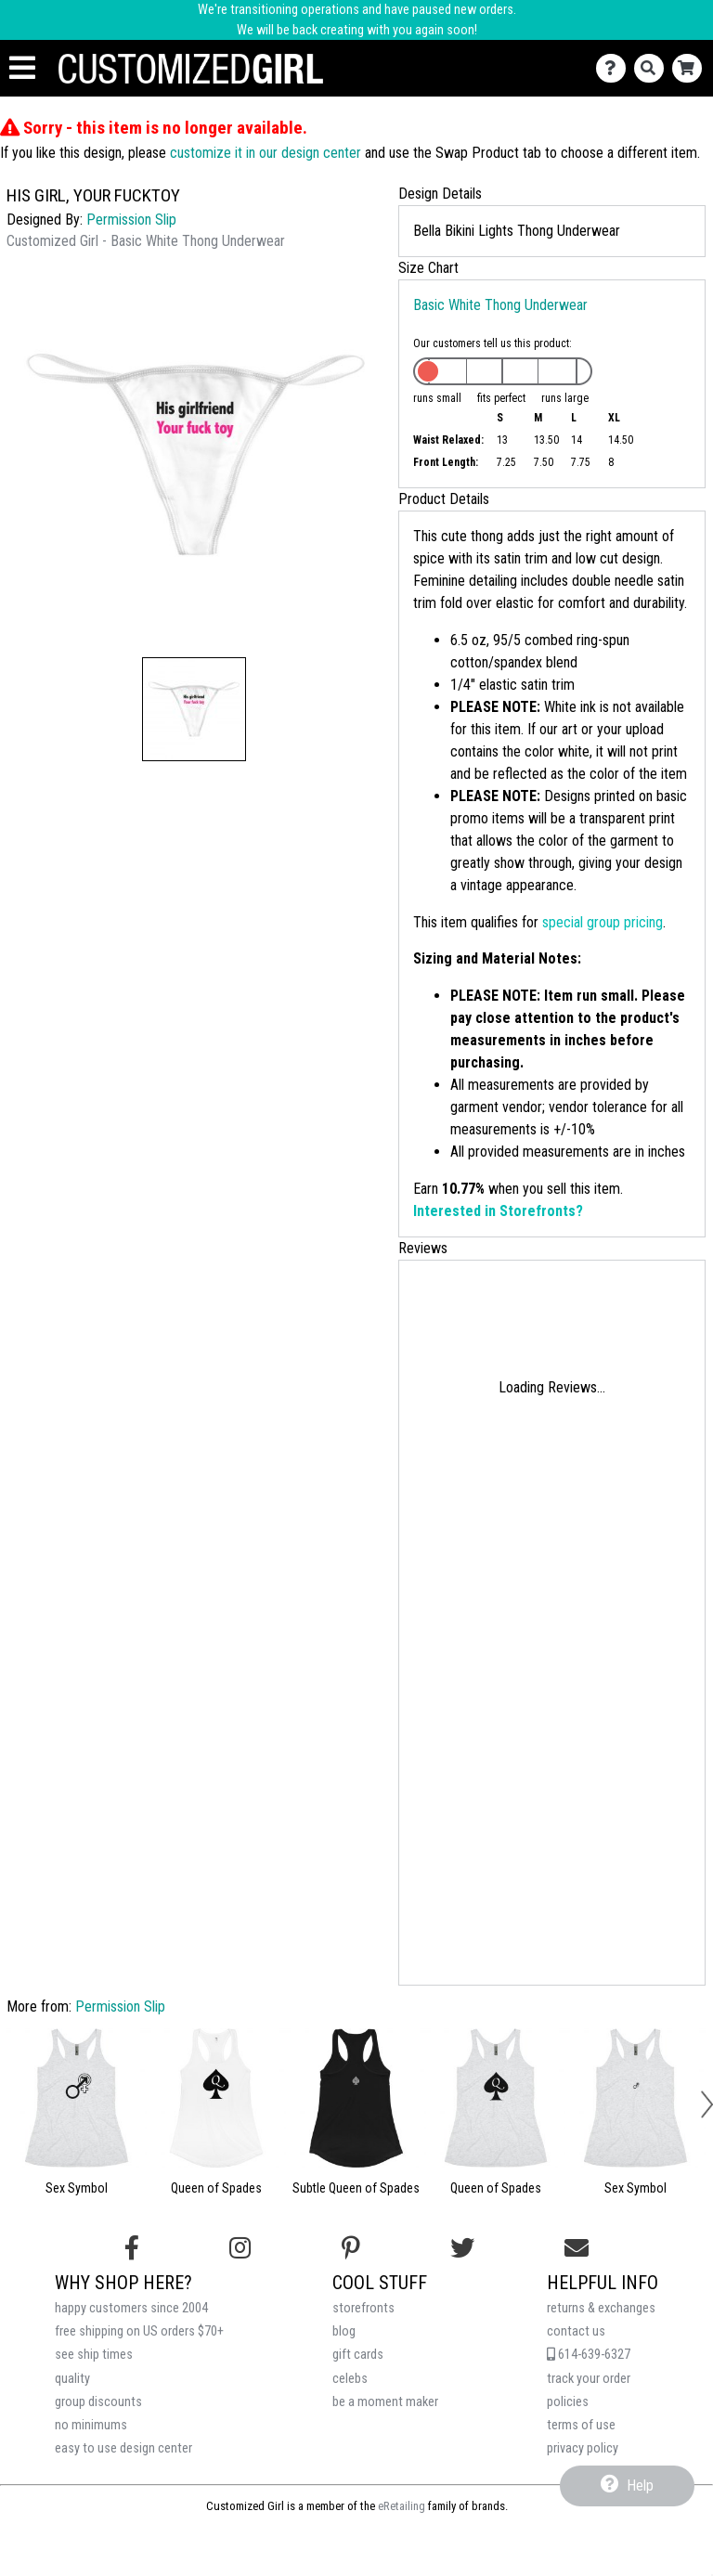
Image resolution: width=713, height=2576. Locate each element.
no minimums (91, 2425)
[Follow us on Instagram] (240, 2248)
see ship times (94, 2354)
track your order (588, 2379)
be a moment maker (385, 2402)
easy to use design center (123, 2448)
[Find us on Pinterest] (351, 2248)
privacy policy (582, 2448)
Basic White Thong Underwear (500, 305)
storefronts (363, 2308)
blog (344, 2331)
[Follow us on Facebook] (131, 2248)
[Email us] (576, 2248)
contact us (576, 2331)
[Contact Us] (615, 68)
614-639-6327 (588, 2354)
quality (72, 2379)
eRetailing (401, 2506)
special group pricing (602, 922)
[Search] (653, 68)
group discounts (98, 2402)
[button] (194, 709)
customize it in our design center (265, 153)
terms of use (581, 2425)
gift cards (357, 2354)
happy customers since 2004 (131, 2308)
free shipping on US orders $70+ (139, 2331)
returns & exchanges (601, 2308)
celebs (350, 2379)
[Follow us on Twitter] (462, 2248)
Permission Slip (131, 219)
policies (568, 2402)
